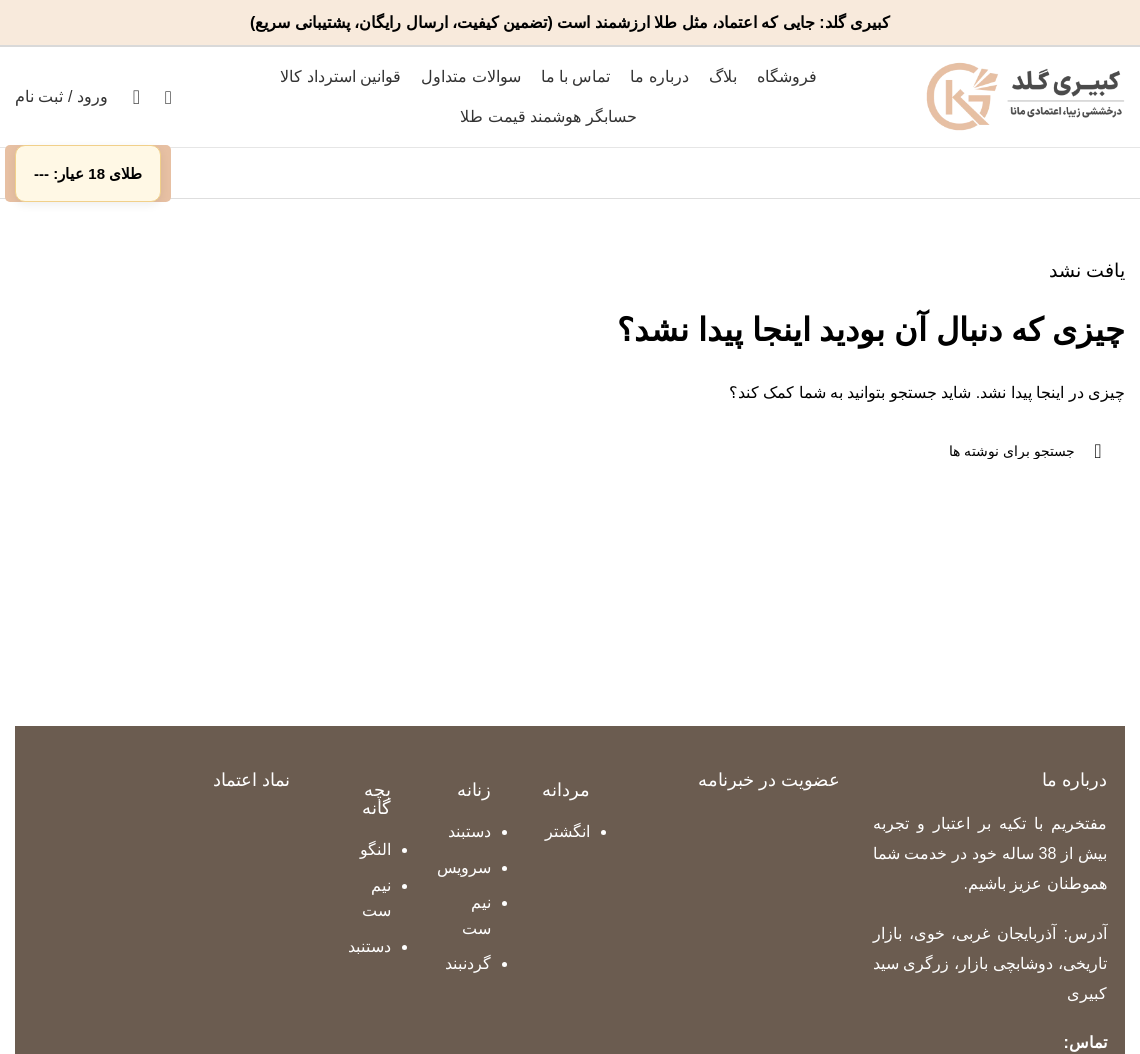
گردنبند (468, 963)
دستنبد (369, 946)
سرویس (464, 867)
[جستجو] (168, 97)
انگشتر (567, 831)
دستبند (469, 831)
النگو (375, 849)
